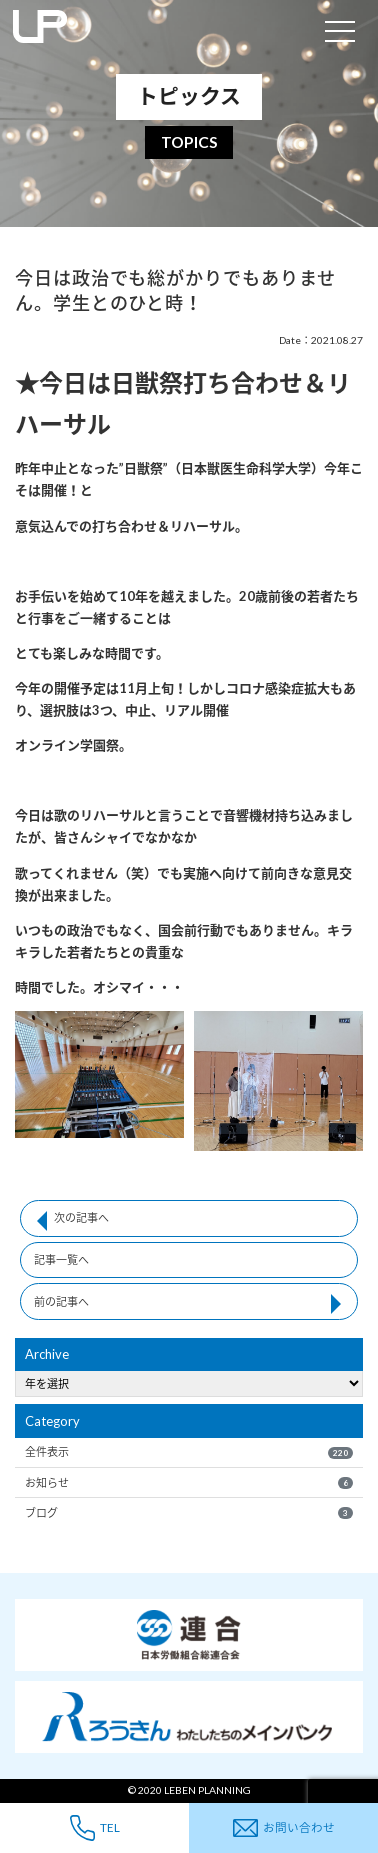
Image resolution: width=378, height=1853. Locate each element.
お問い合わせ (284, 1828)
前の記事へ (61, 1301)
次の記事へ (81, 1217)
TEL (95, 1827)
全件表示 (188, 1452)
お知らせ (188, 1483)
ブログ (188, 1513)
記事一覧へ (61, 1259)
